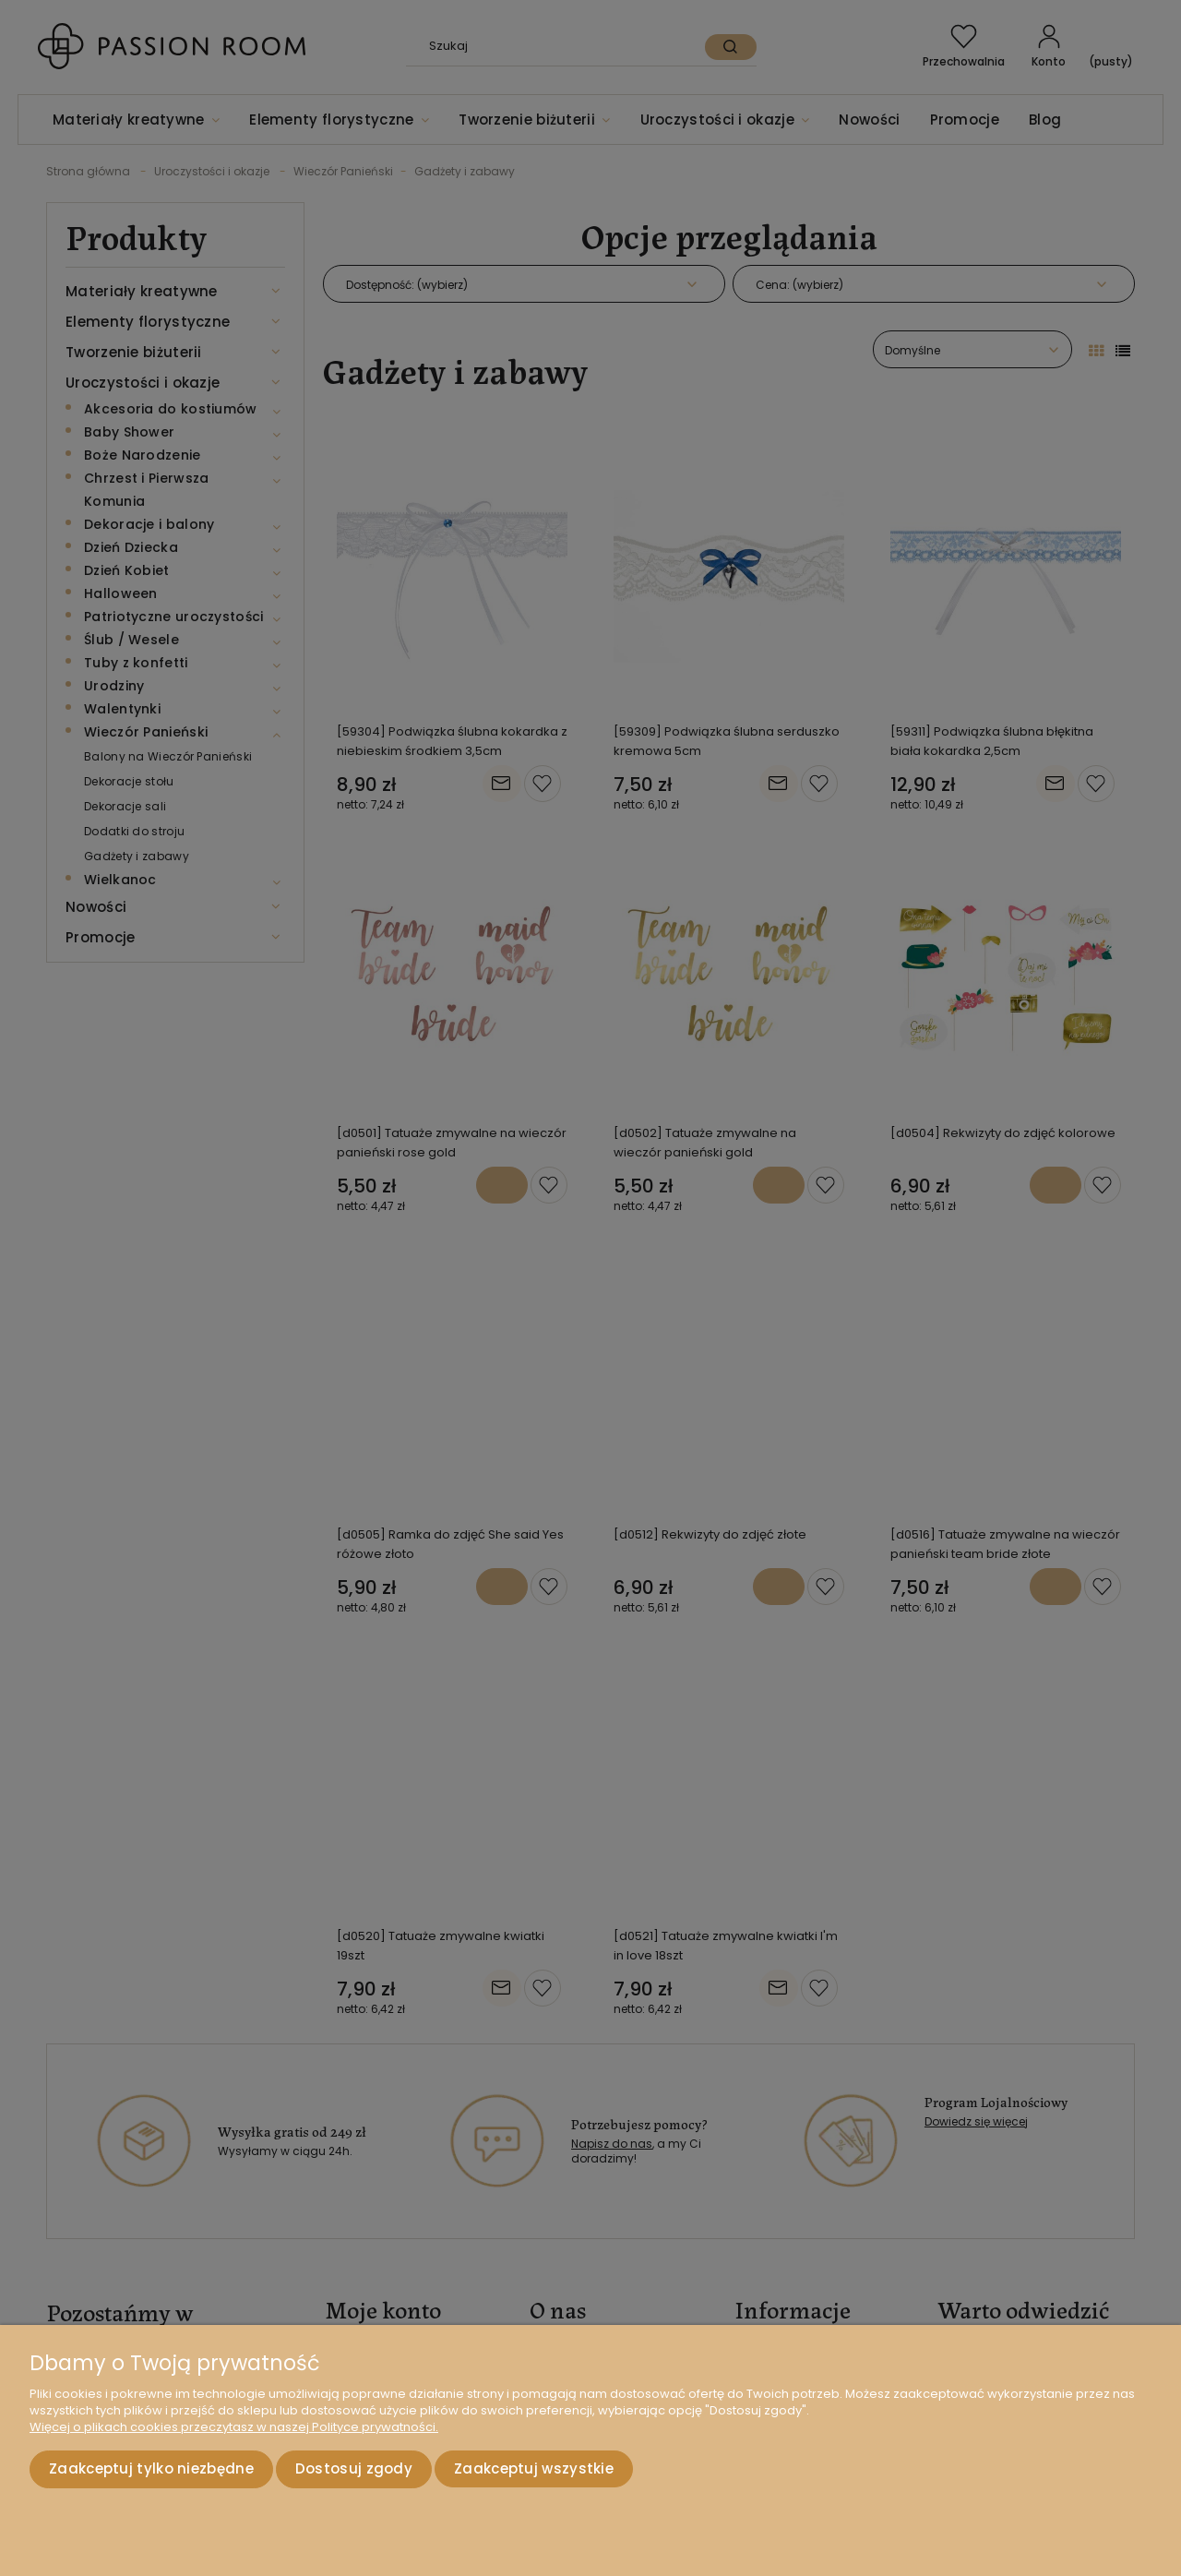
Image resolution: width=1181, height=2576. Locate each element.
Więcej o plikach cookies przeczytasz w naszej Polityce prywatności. (234, 2427)
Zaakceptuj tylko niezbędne (151, 2468)
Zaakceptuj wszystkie (534, 2468)
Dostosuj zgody (353, 2468)
